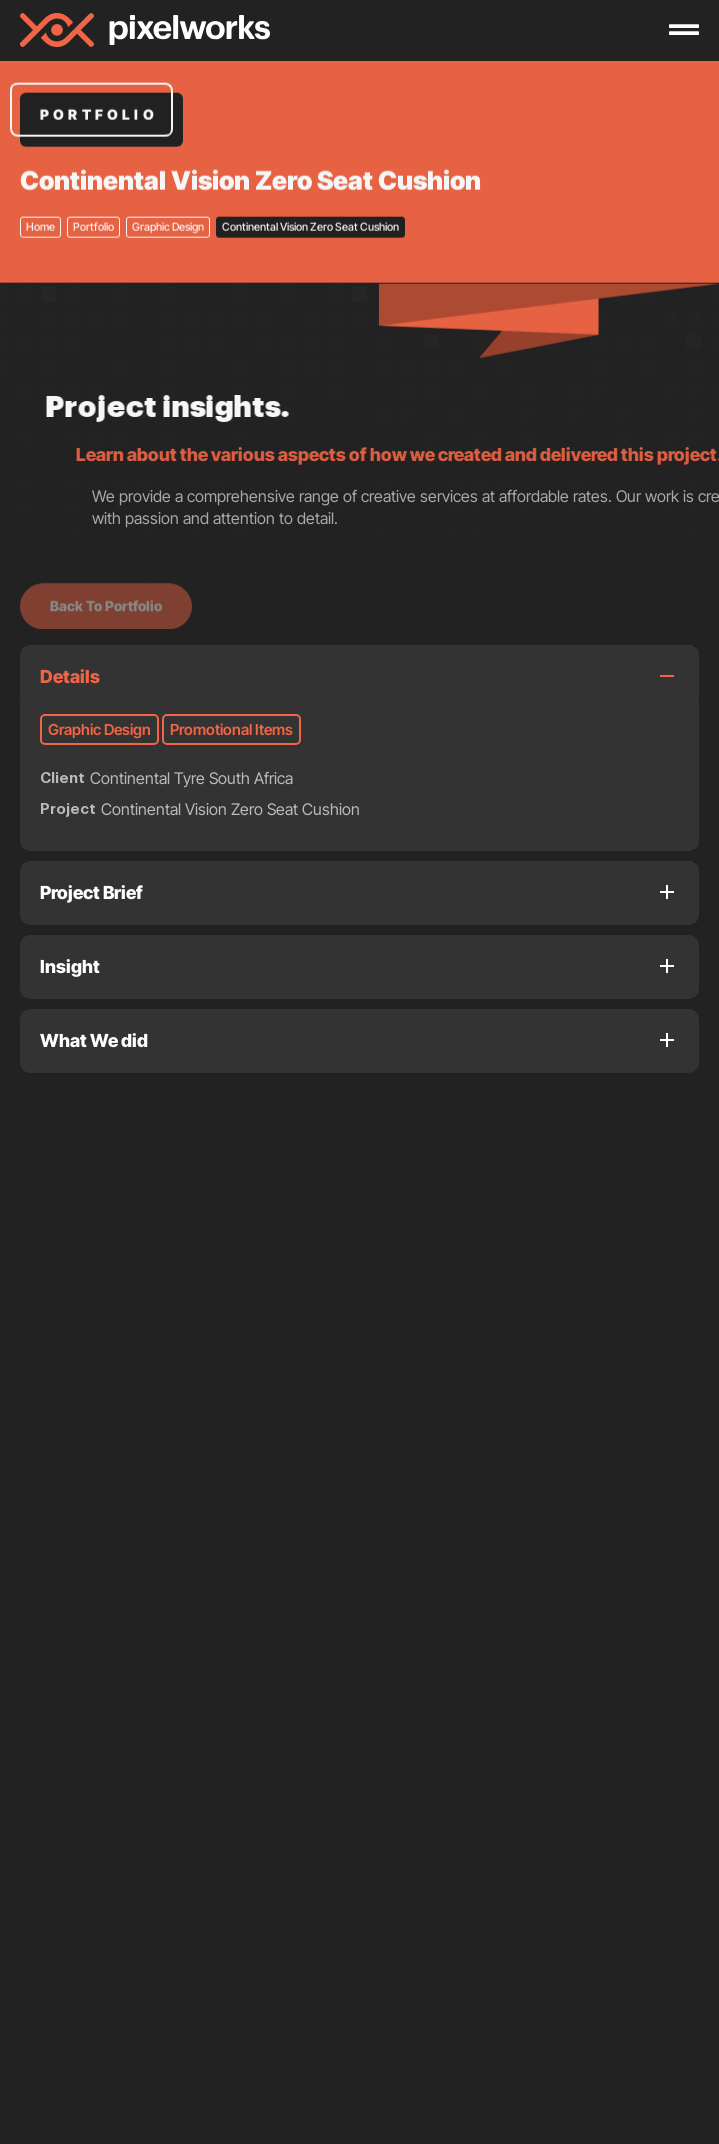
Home (40, 191)
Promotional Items (231, 729)
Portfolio (93, 191)
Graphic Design (168, 191)
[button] (39, 1571)
